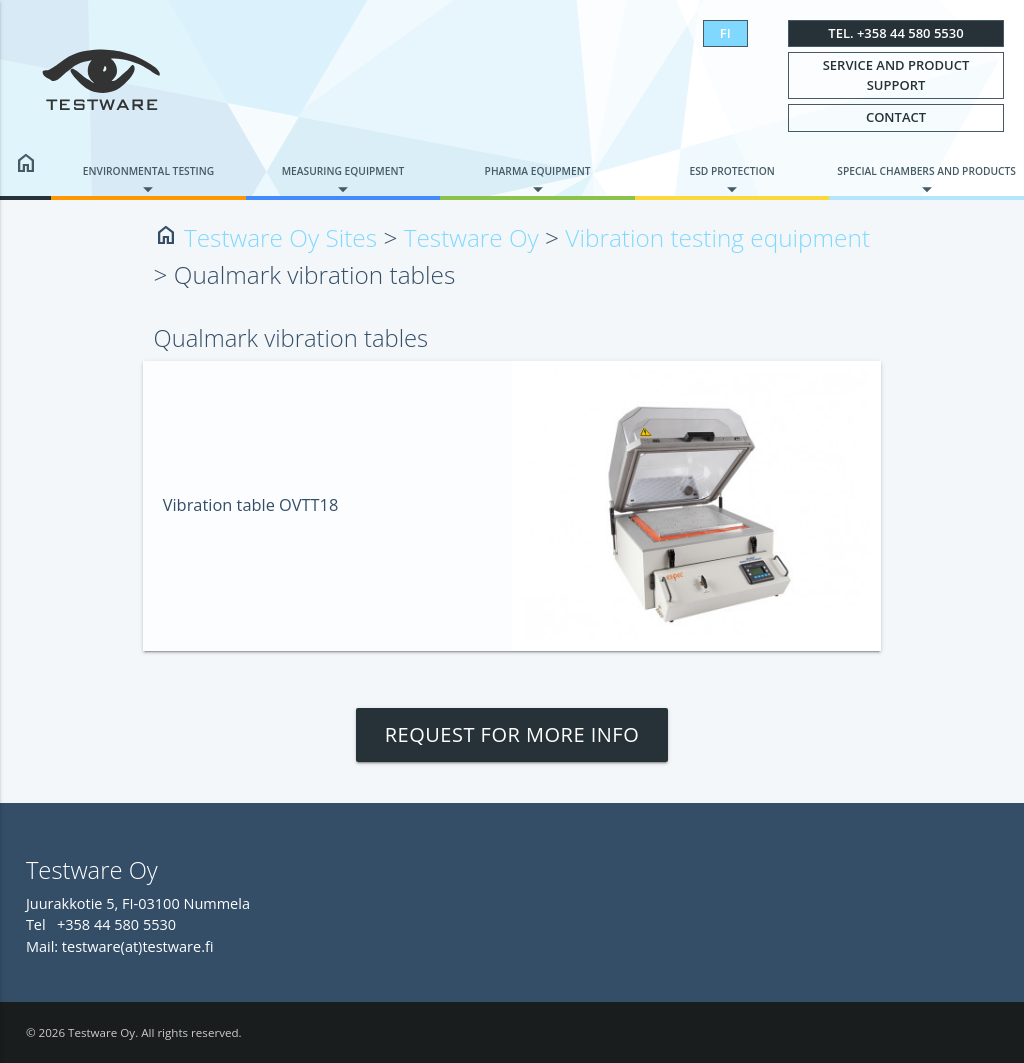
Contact (896, 117)
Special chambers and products (926, 171)
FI (725, 33)
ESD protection (731, 171)
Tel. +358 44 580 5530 (895, 33)
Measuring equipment (343, 171)
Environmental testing (148, 171)
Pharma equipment (538, 171)
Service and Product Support (896, 75)
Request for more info (512, 734)
